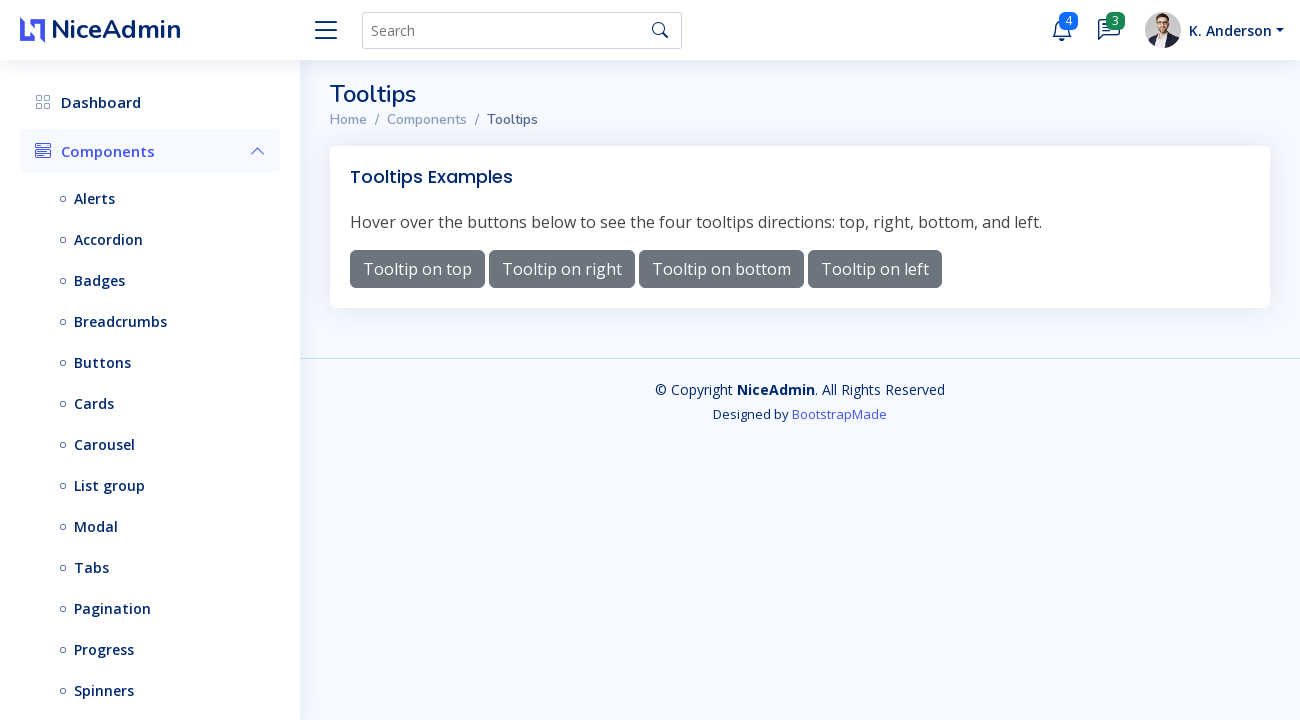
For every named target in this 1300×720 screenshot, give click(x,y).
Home (348, 119)
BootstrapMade (839, 414)
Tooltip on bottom (721, 269)
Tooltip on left (875, 269)
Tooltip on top (417, 269)
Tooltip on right (562, 269)
